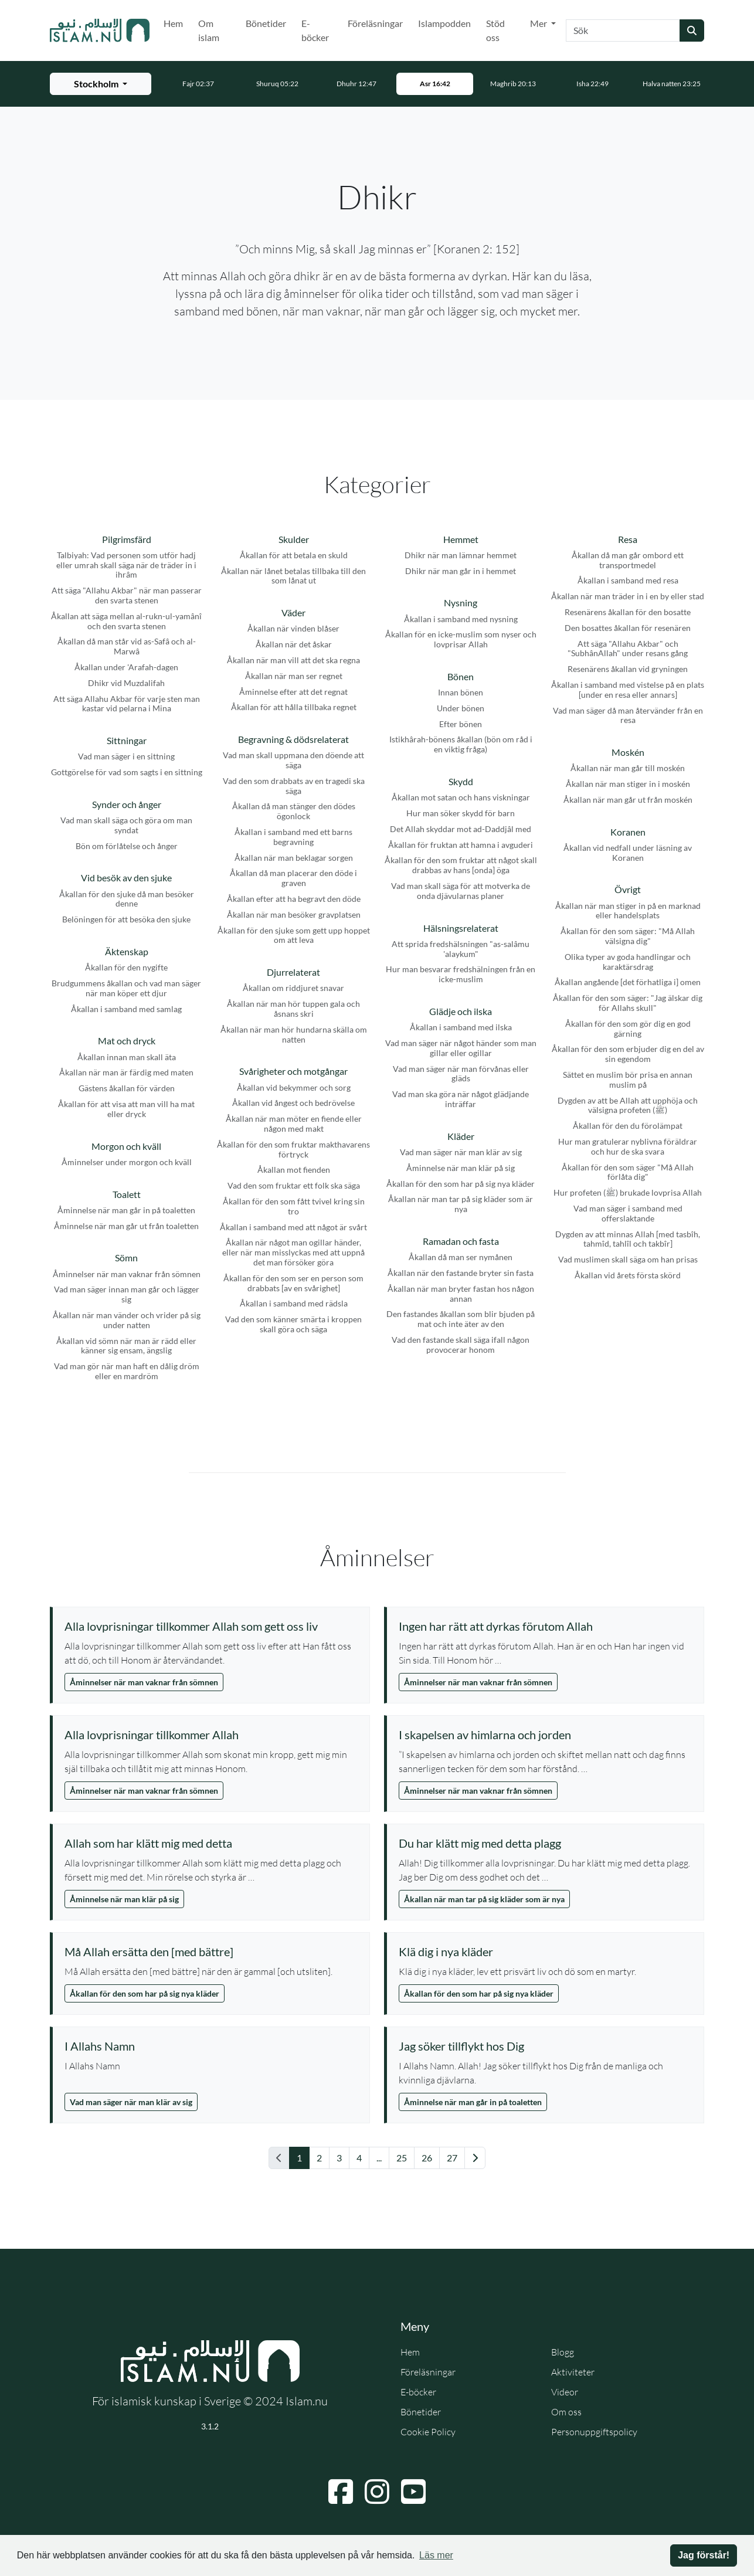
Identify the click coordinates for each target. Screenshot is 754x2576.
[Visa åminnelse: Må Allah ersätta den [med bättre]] (211, 1951)
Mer (539, 23)
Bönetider (266, 23)
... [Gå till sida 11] (379, 2157)
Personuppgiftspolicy (594, 2432)
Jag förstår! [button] (703, 2555)
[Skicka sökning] (692, 30)
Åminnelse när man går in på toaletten (473, 2102)
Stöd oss (495, 30)
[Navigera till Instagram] (377, 2491)
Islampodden (444, 23)
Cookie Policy (428, 2432)
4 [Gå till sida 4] (359, 2157)
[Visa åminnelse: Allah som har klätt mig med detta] (211, 1843)
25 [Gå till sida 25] (401, 2157)
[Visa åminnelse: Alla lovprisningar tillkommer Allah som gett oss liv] (211, 1626)
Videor (564, 2392)
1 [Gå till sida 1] (299, 2157)
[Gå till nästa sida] (474, 2158)
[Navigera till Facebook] (340, 2491)
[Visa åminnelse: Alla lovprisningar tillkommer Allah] (211, 1734)
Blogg (562, 2352)
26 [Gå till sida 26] (427, 2157)
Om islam (208, 30)
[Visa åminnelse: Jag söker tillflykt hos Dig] (545, 2046)
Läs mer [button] (436, 2555)
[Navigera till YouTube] (413, 2491)
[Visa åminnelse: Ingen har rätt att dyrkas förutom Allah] (545, 1626)
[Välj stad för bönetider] (100, 84)
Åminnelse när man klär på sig (124, 1899)
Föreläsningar (375, 23)
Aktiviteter (573, 2372)
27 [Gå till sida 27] (452, 2157)
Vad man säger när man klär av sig (131, 2102)
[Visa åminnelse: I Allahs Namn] (211, 2046)
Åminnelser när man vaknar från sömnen (144, 1682)
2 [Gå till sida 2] (319, 2157)
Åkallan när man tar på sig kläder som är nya (484, 1899)
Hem (173, 23)
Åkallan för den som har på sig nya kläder (144, 1993)
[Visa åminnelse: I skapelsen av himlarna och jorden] (545, 1734)
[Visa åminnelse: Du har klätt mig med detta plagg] (545, 1843)
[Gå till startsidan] (100, 30)
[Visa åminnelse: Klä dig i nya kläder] (545, 1951)
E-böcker (315, 30)
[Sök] (623, 30)
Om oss (566, 2412)
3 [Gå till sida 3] (339, 2157)
